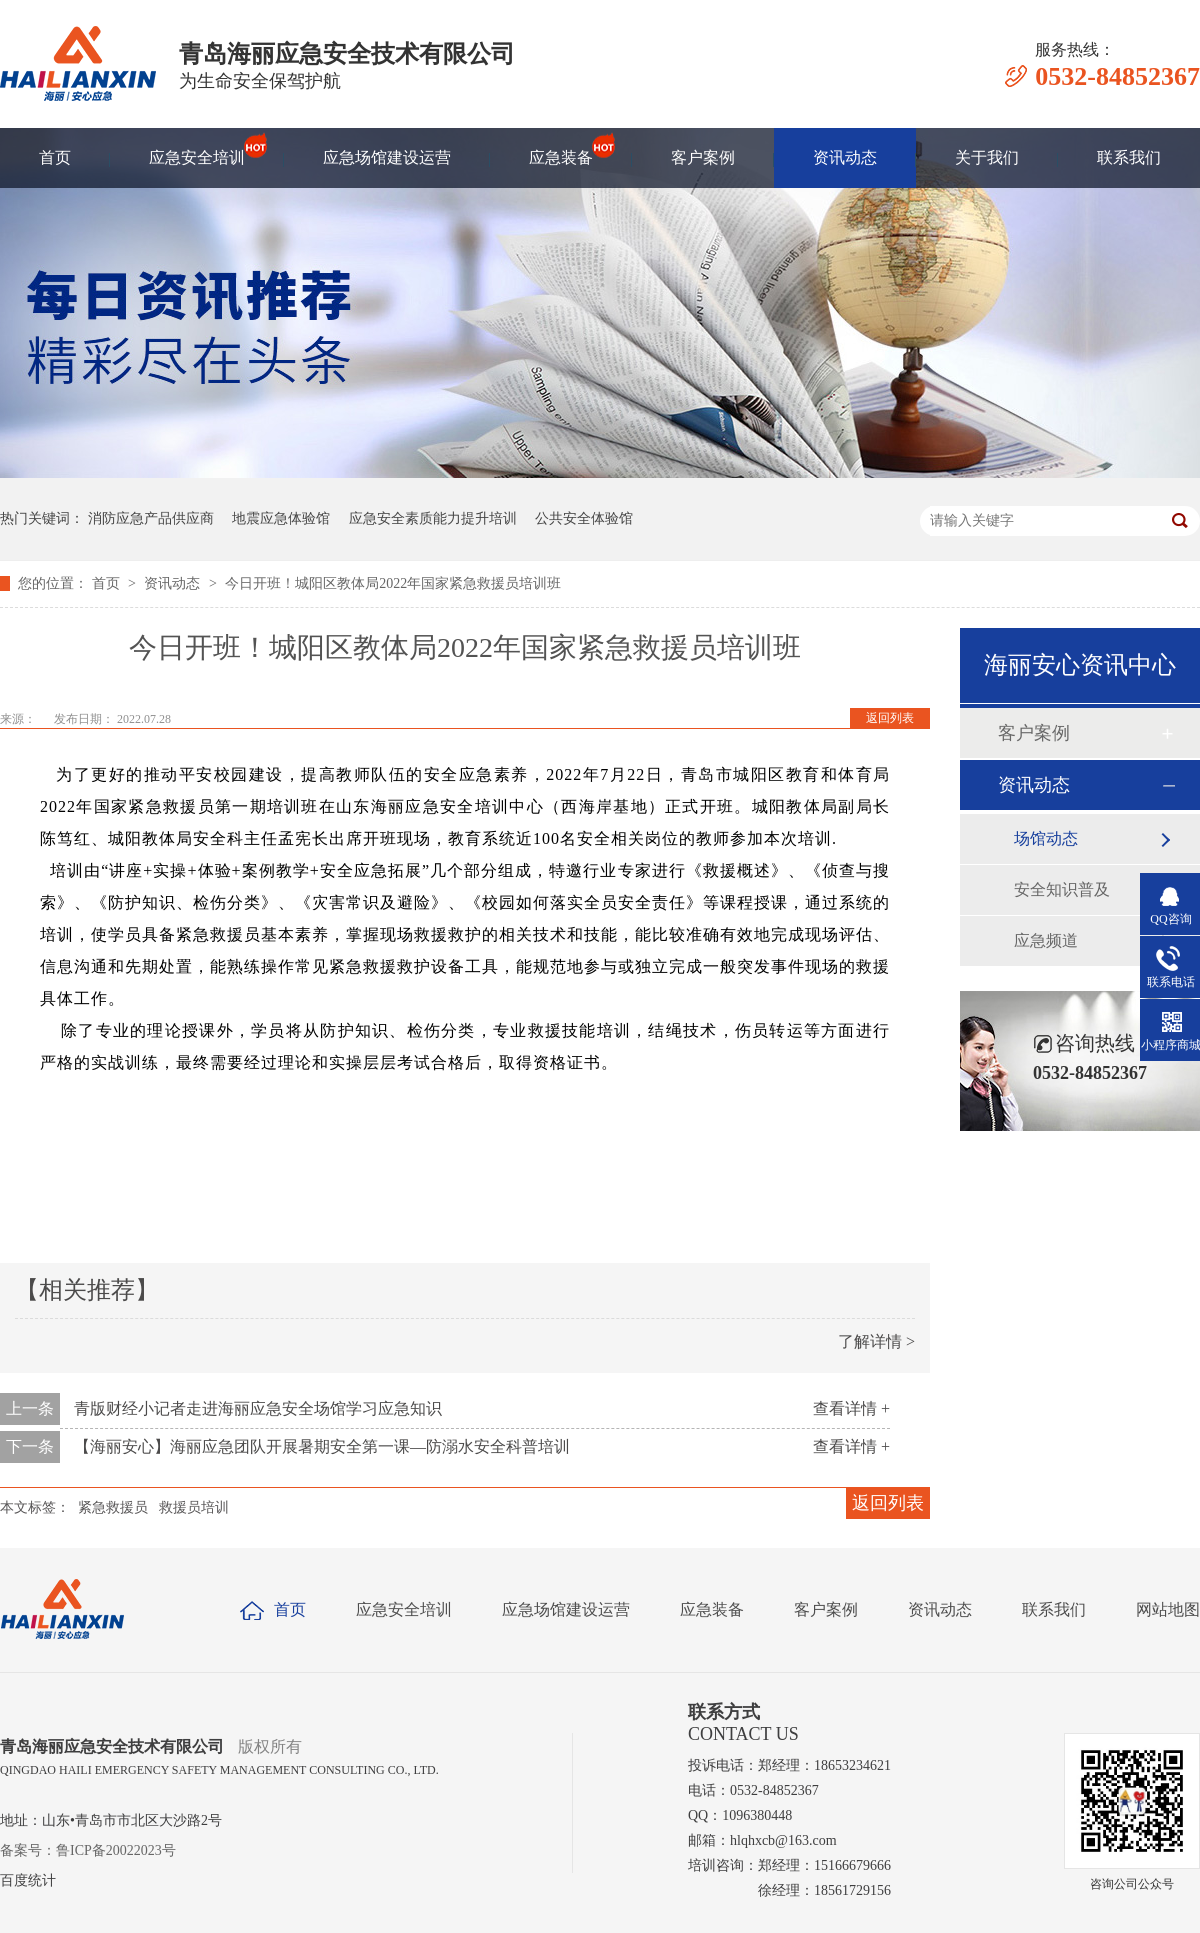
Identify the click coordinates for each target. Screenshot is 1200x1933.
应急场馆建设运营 (387, 157)
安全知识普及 (1062, 889)
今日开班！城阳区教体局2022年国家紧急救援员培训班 (393, 583)
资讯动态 (845, 157)
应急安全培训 (197, 148)
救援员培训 (194, 1507)
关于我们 (987, 157)
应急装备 (561, 148)
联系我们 (1129, 157)
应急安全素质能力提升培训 (433, 518)
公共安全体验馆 (584, 518)
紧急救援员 (113, 1507)
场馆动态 (1046, 838)
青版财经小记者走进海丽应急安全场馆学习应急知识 (258, 1408)
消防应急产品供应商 (151, 518)
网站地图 (1168, 1609)
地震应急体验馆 (281, 518)
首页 (55, 157)
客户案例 (703, 157)
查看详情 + (851, 1408)
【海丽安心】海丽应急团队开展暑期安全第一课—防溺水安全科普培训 (322, 1446)
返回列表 (890, 718)
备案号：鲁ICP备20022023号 (88, 1850)
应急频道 (1046, 940)
